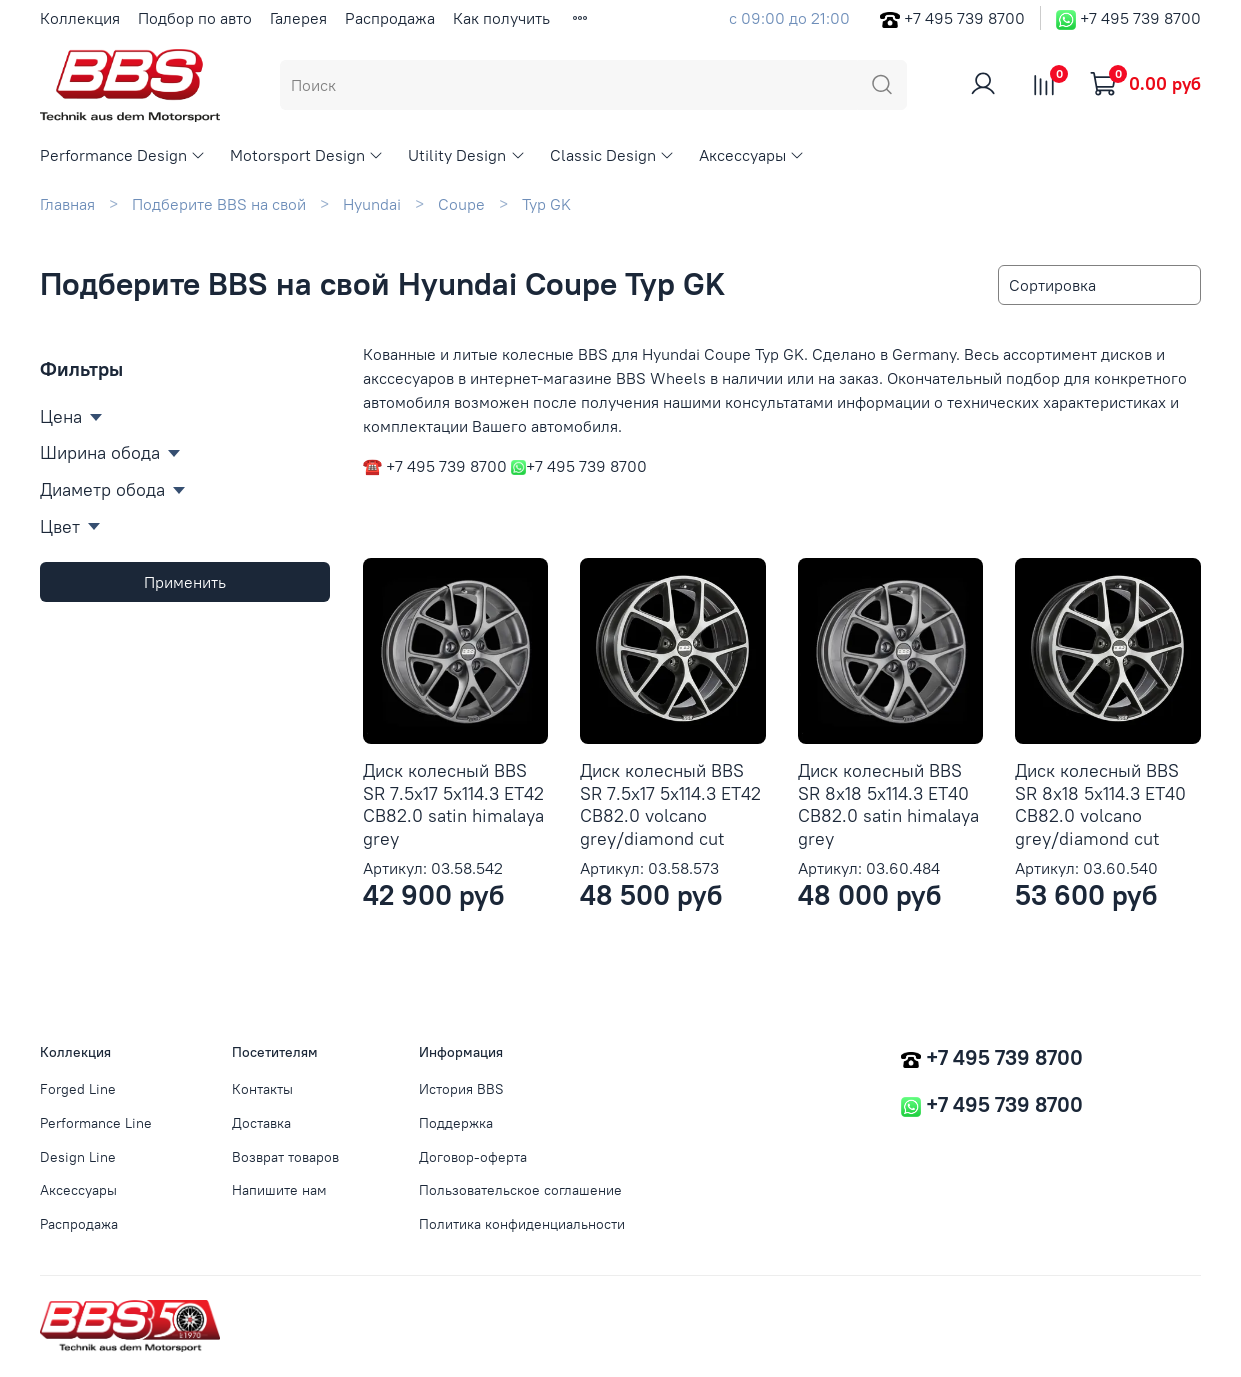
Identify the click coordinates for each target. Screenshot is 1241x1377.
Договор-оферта (473, 1157)
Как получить (501, 18)
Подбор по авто (195, 18)
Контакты (262, 1089)
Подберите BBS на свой (219, 204)
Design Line (78, 1157)
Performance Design (123, 155)
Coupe (461, 204)
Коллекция (80, 18)
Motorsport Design (307, 155)
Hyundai (372, 204)
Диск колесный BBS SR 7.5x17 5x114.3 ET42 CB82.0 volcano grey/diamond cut (670, 804)
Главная (67, 204)
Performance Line (96, 1123)
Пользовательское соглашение (520, 1190)
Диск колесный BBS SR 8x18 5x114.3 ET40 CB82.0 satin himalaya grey (888, 804)
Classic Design (612, 155)
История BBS (461, 1089)
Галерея (298, 18)
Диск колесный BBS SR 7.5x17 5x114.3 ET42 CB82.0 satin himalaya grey (453, 804)
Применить (185, 582)
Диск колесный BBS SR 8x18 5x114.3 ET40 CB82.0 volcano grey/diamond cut (1100, 804)
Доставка (261, 1123)
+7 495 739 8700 (964, 18)
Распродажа (390, 18)
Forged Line (78, 1089)
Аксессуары (752, 155)
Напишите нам (279, 1190)
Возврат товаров (285, 1157)
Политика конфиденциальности (522, 1224)
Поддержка (456, 1123)
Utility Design (466, 155)
